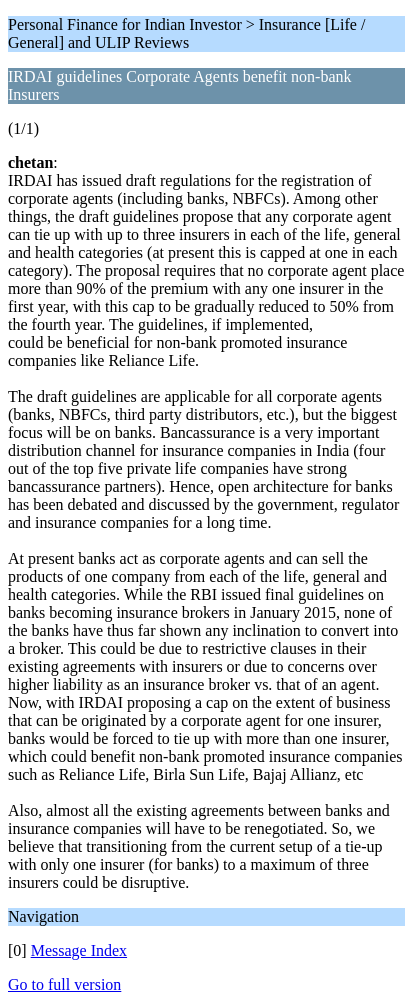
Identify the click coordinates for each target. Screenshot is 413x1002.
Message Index (79, 950)
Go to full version (64, 984)
